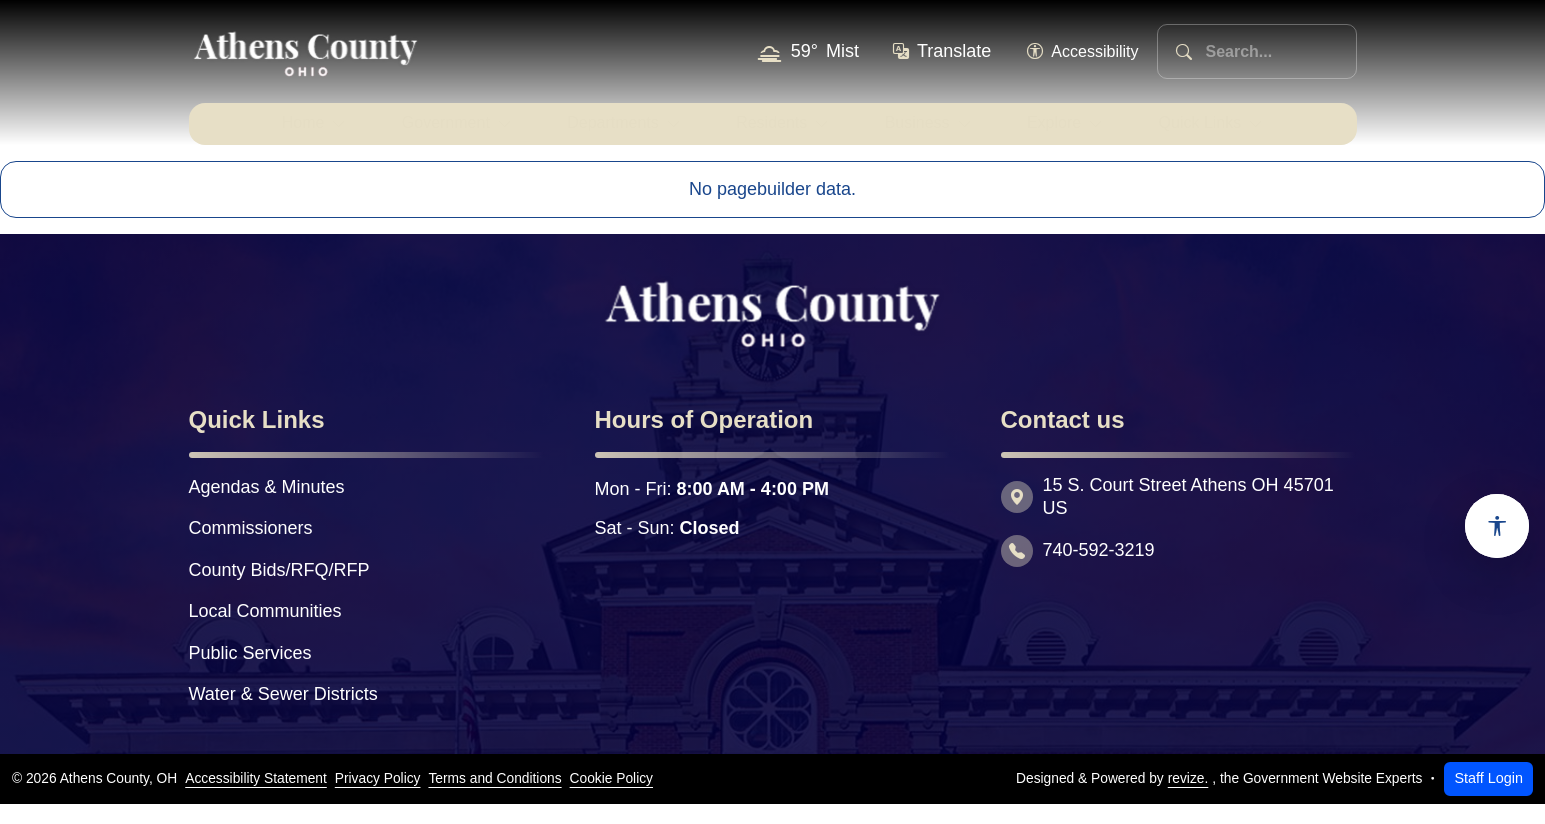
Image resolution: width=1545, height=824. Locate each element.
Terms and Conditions (494, 798)
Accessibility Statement (256, 798)
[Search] (1183, 51)
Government (410, 133)
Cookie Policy (611, 798)
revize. (1188, 798)
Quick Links (1243, 133)
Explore (1081, 133)
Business (931, 133)
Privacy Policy (378, 798)
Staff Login (1488, 798)
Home (254, 133)
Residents (770, 133)
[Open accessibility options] (1497, 526)
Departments (595, 133)
